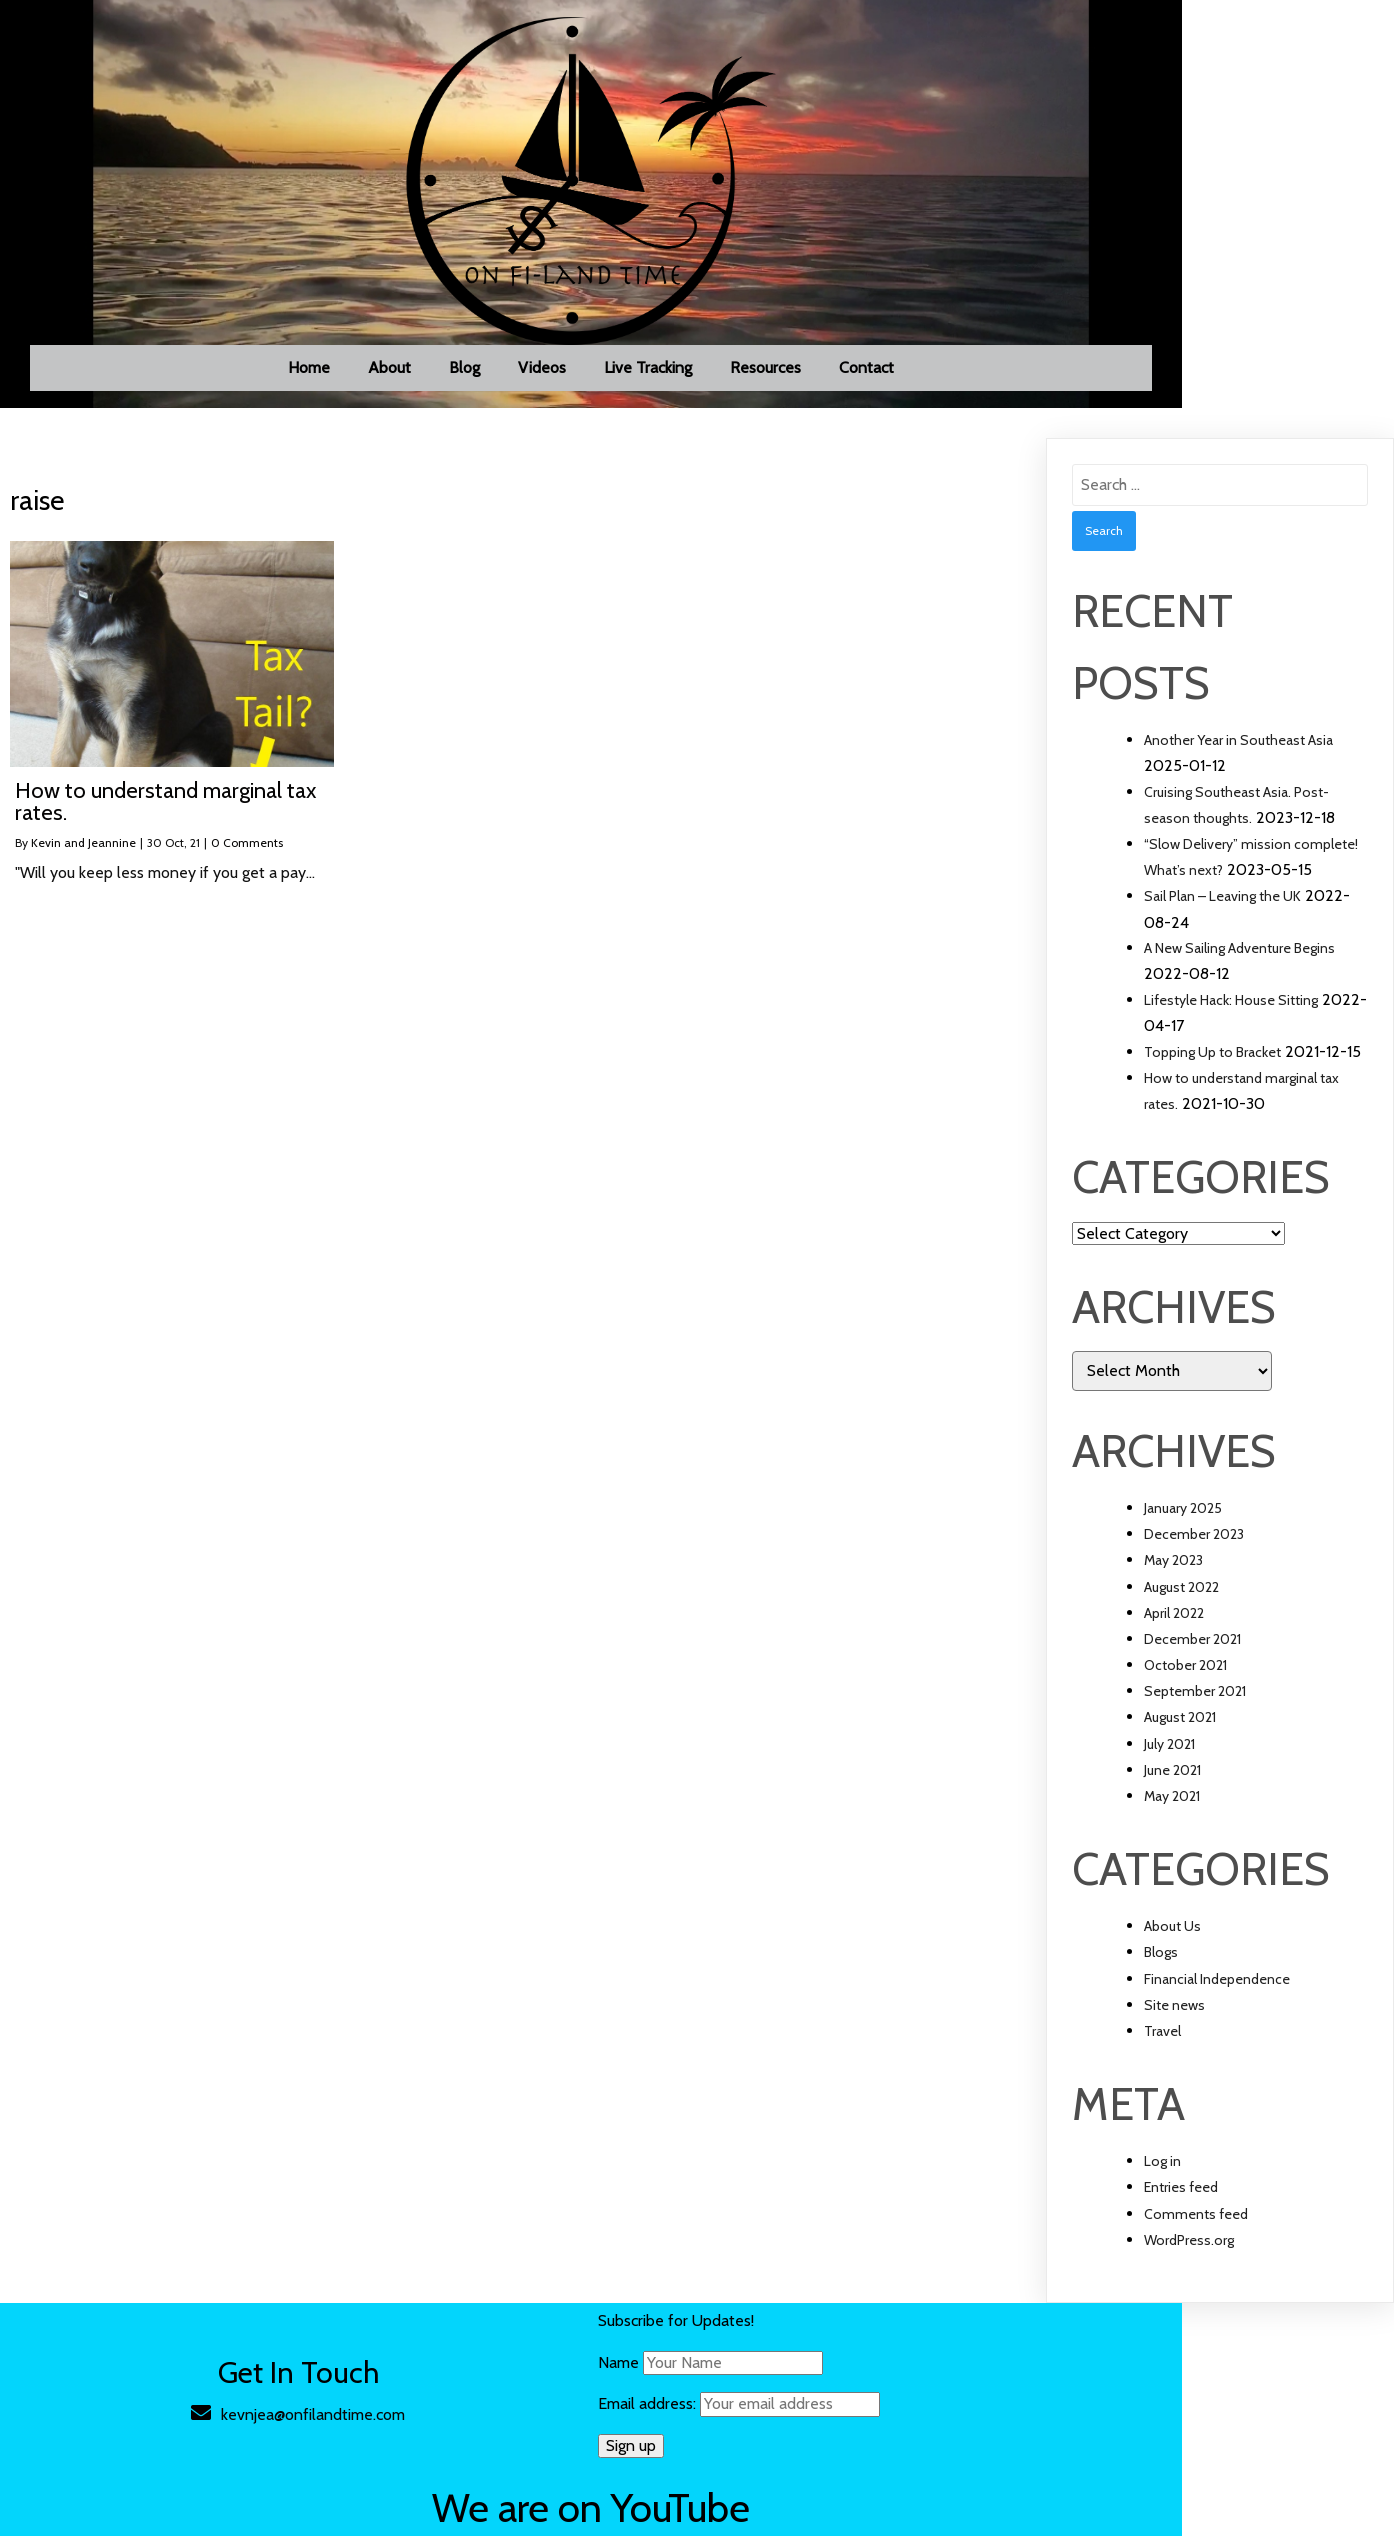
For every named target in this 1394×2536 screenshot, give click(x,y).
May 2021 (1172, 1817)
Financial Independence (1217, 2000)
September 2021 (1195, 1712)
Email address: (643, 2424)
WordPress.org (1189, 2261)
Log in (1162, 2182)
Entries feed (1181, 2209)
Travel (1162, 2052)
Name (522, 2383)
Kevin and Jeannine (83, 863)
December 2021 (1192, 1660)
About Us (1172, 1947)
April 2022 (1174, 1634)
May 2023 (1173, 1582)
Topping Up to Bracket (1212, 1073)
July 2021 (1169, 1765)
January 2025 (1183, 1529)
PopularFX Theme (372, 2512)
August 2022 (1181, 1608)
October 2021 (1185, 1686)
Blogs (1161, 1974)
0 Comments (247, 863)
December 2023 (1194, 1555)
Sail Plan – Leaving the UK (1222, 918)
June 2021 (1172, 1791)
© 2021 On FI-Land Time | (218, 2512)
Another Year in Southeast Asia (1238, 761)
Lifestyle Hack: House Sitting (1231, 1021)
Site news (1174, 2026)
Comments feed (1196, 2235)
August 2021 (1180, 1739)
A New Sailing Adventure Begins (1239, 969)
